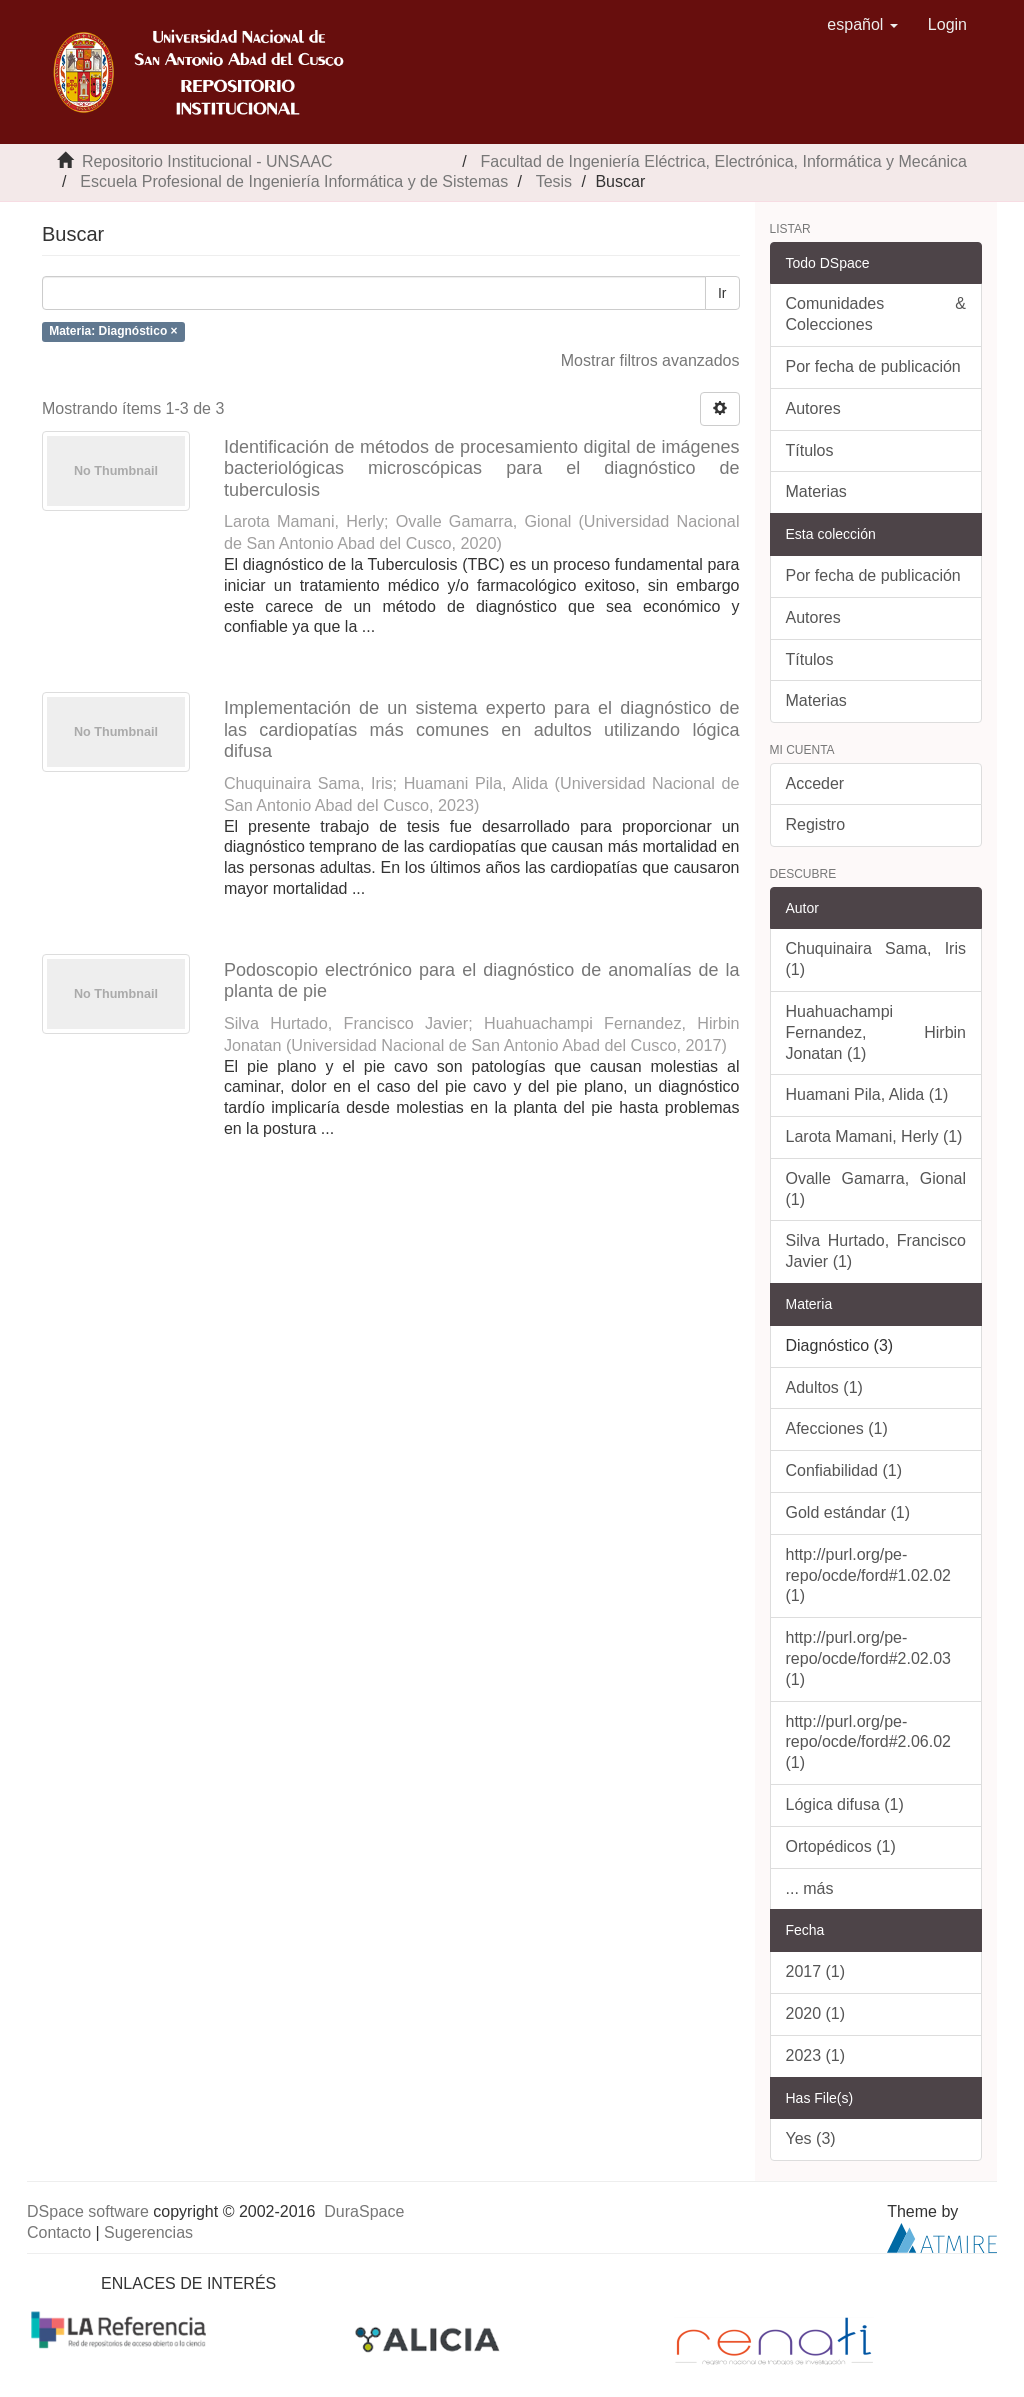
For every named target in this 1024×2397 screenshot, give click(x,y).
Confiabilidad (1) (844, 1470)
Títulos (810, 450)
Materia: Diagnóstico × (113, 331)
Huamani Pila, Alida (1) (867, 1094)
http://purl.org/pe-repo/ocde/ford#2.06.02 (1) (868, 1742)
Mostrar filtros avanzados (650, 360)
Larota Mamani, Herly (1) (874, 1136)
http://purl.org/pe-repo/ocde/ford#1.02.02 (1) (868, 1575)
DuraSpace (364, 2211)
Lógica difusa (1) (845, 1804)
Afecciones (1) (837, 1428)
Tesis (554, 181)
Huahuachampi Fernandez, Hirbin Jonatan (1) (876, 1032)
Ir (722, 293)
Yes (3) (811, 2138)
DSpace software (88, 2211)
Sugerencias (148, 2232)
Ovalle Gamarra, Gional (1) (876, 1189)
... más (810, 1888)
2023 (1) (816, 2055)
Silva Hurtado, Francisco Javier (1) (876, 1251)
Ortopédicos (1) (841, 1846)
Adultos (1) (824, 1387)
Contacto (59, 2232)
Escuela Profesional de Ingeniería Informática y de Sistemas (294, 181)
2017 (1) (816, 1971)
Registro (816, 824)
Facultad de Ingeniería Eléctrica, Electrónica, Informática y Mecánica (724, 161)
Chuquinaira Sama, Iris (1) (876, 959)
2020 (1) (816, 2013)
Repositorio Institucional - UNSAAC (207, 161)
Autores (813, 408)
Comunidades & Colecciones (876, 314)
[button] (862, 25)
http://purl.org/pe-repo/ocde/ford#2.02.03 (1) (868, 1658)
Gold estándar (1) (848, 1512)
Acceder (815, 783)
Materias (816, 491)
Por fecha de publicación (873, 366)
